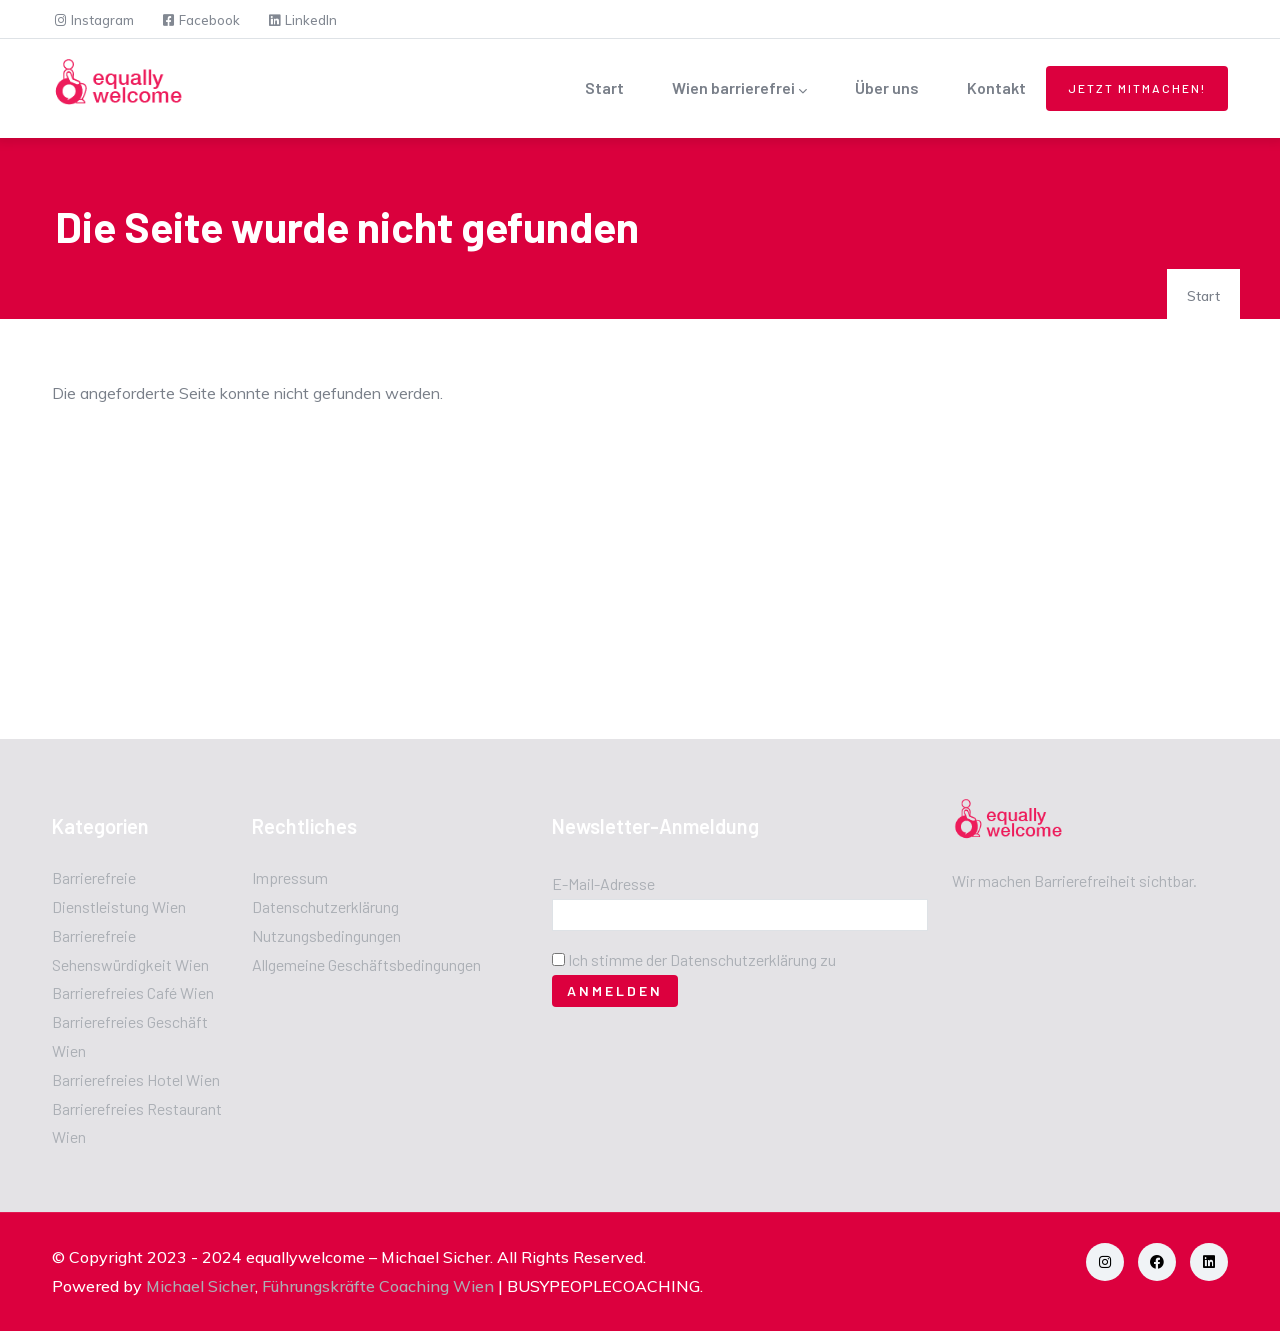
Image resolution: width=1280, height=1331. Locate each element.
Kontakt (996, 87)
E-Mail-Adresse (603, 883)
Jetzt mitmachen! (1137, 88)
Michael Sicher (200, 1286)
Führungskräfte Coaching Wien (378, 1286)
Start (604, 87)
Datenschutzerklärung (325, 906)
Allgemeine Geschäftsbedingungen (366, 964)
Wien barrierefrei (739, 89)
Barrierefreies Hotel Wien (136, 1079)
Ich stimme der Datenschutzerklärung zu (702, 959)
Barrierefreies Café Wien (133, 992)
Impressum (290, 877)
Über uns (887, 87)
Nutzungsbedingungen (326, 935)
